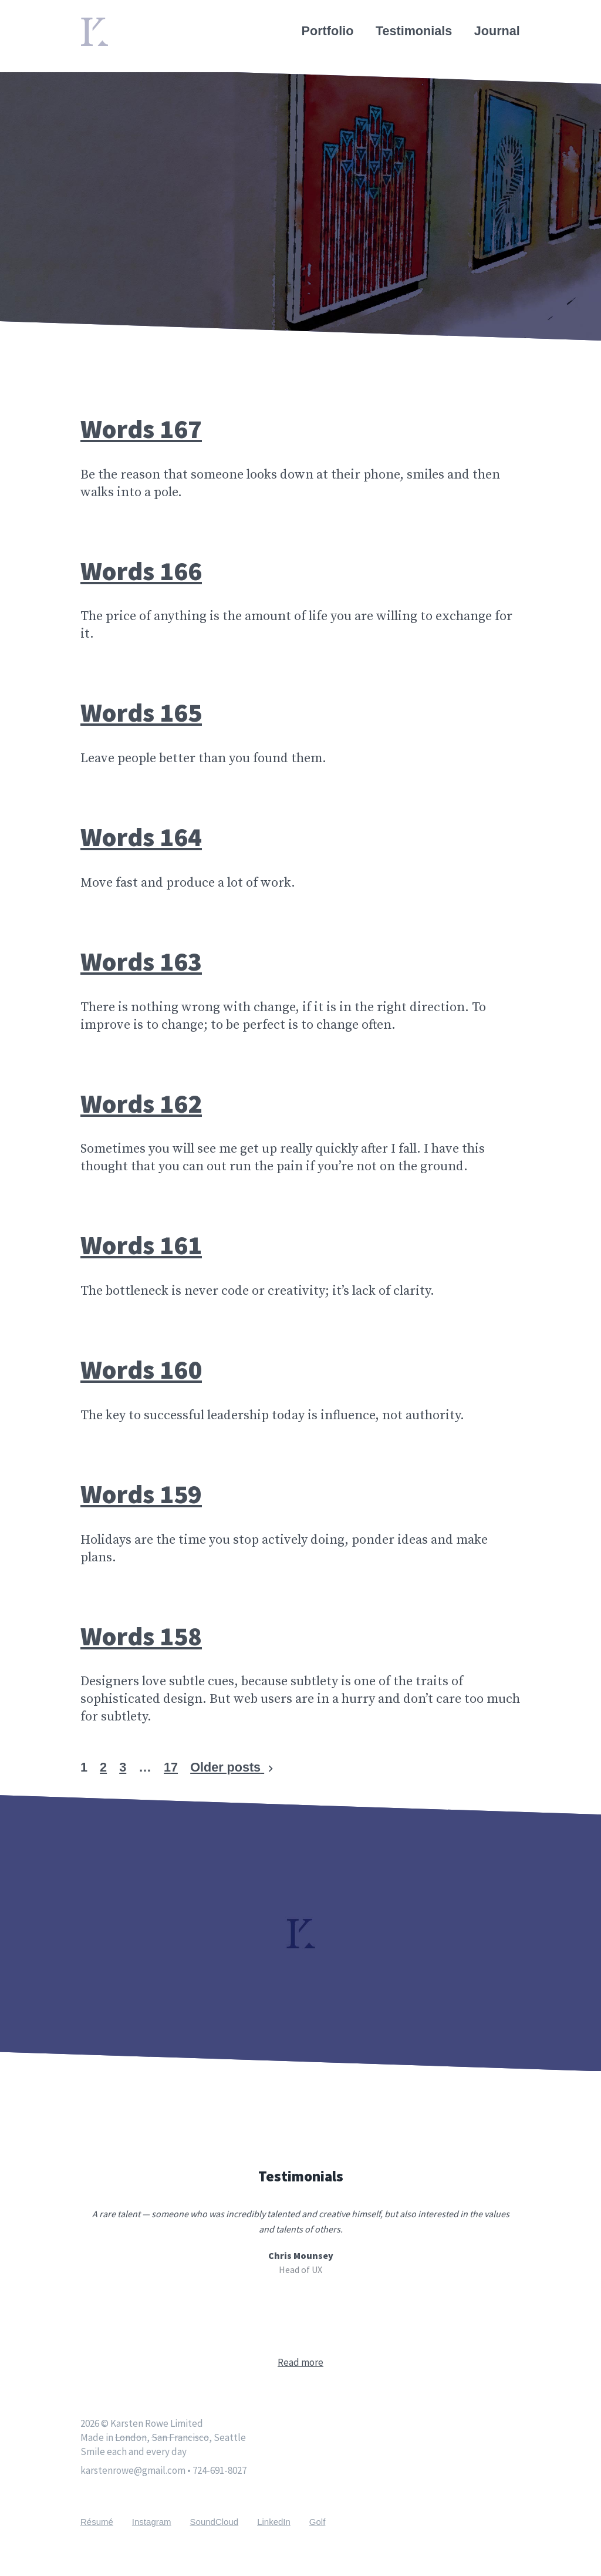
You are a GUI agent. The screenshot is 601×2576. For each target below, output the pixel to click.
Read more (300, 2362)
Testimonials (414, 30)
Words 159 (141, 1493)
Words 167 (141, 428)
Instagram (151, 2522)
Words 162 (141, 1103)
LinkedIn (274, 2522)
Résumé (96, 2522)
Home (98, 25)
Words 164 (141, 836)
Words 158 (141, 1635)
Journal (498, 30)
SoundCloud (214, 2522)
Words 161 (141, 1244)
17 (171, 1767)
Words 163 (141, 961)
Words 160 (141, 1369)
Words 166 (141, 570)
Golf (317, 2522)
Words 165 (141, 712)
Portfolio (328, 30)
